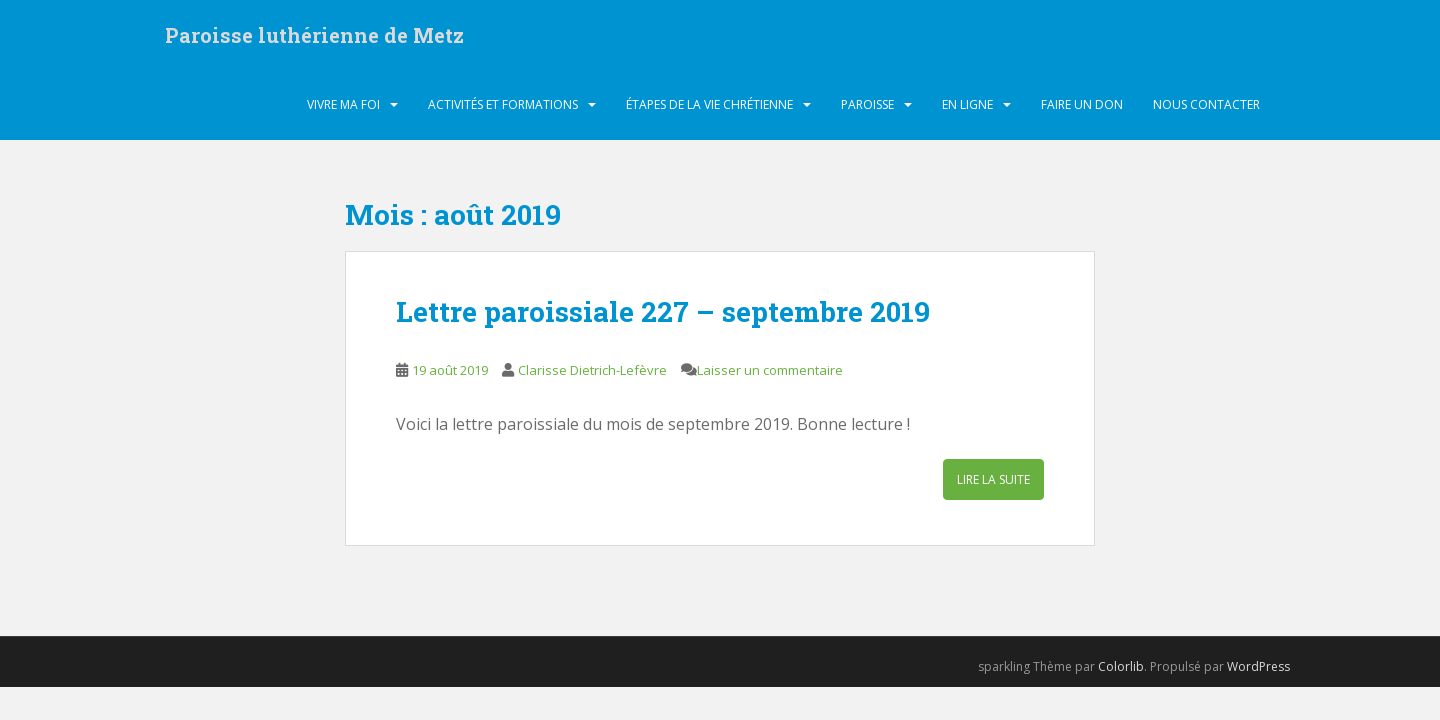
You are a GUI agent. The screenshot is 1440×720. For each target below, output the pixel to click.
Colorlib (1121, 666)
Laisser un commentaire (770, 370)
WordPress (1258, 666)
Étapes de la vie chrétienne (709, 104)
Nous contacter (1206, 104)
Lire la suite (993, 479)
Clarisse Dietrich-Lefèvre (592, 370)
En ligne (967, 104)
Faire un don (1082, 104)
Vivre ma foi (343, 104)
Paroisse (867, 104)
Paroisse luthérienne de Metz (314, 35)
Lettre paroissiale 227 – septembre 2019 (663, 311)
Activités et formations (503, 104)
